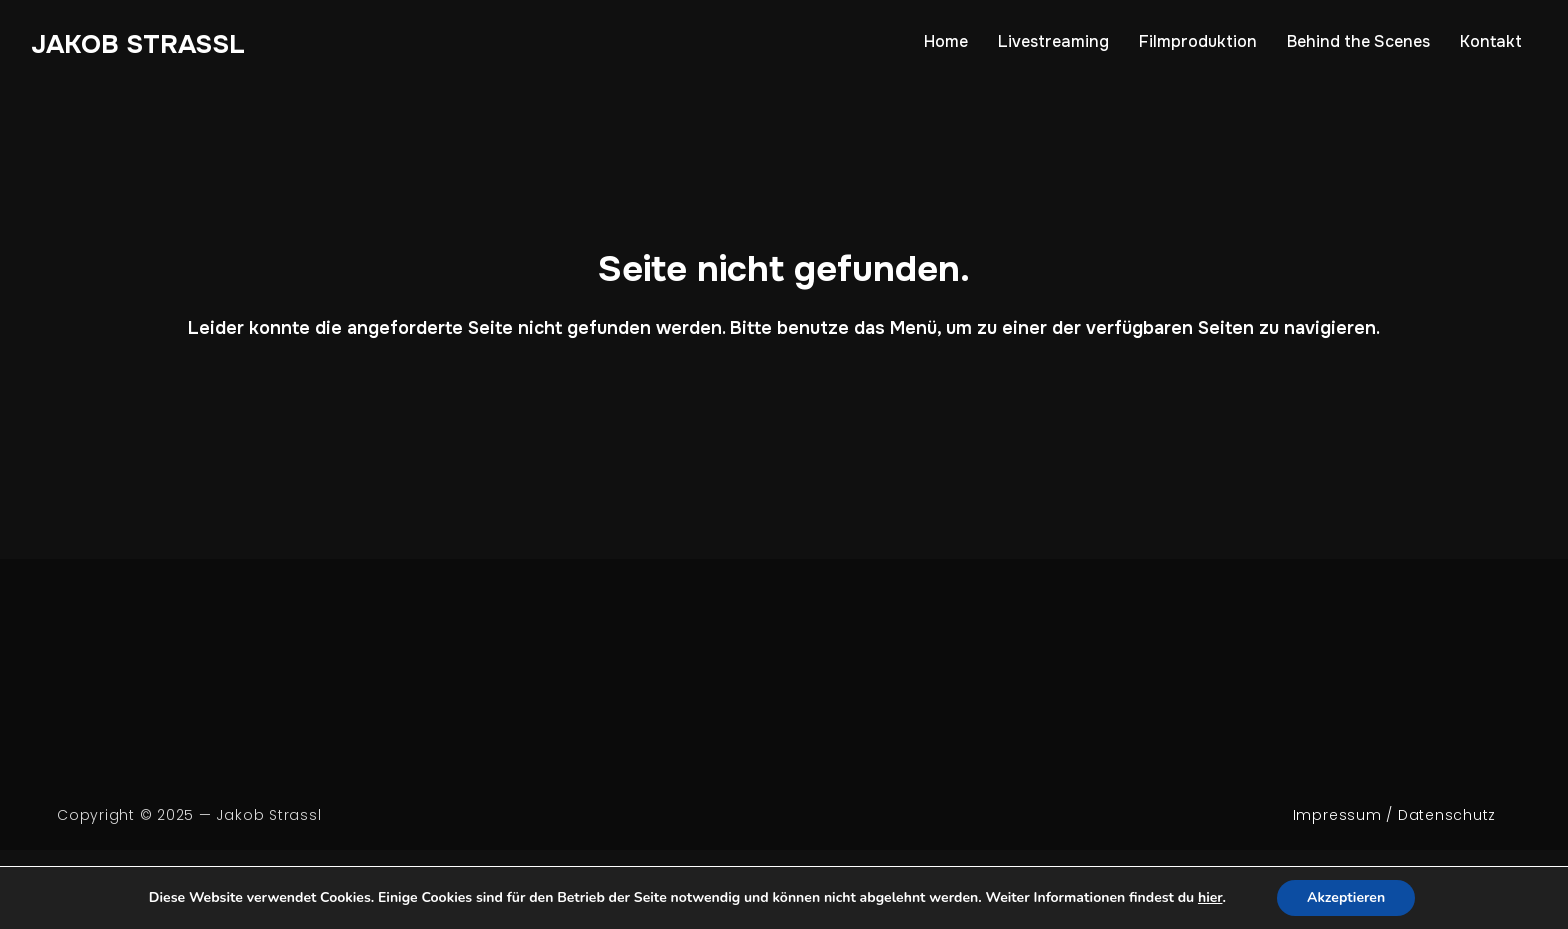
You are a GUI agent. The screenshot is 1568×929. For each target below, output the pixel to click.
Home (946, 41)
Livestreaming (1053, 41)
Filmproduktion (1198, 41)
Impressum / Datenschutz (1394, 815)
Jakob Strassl (138, 44)
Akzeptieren (1346, 897)
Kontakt (1491, 41)
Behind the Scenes (1358, 41)
